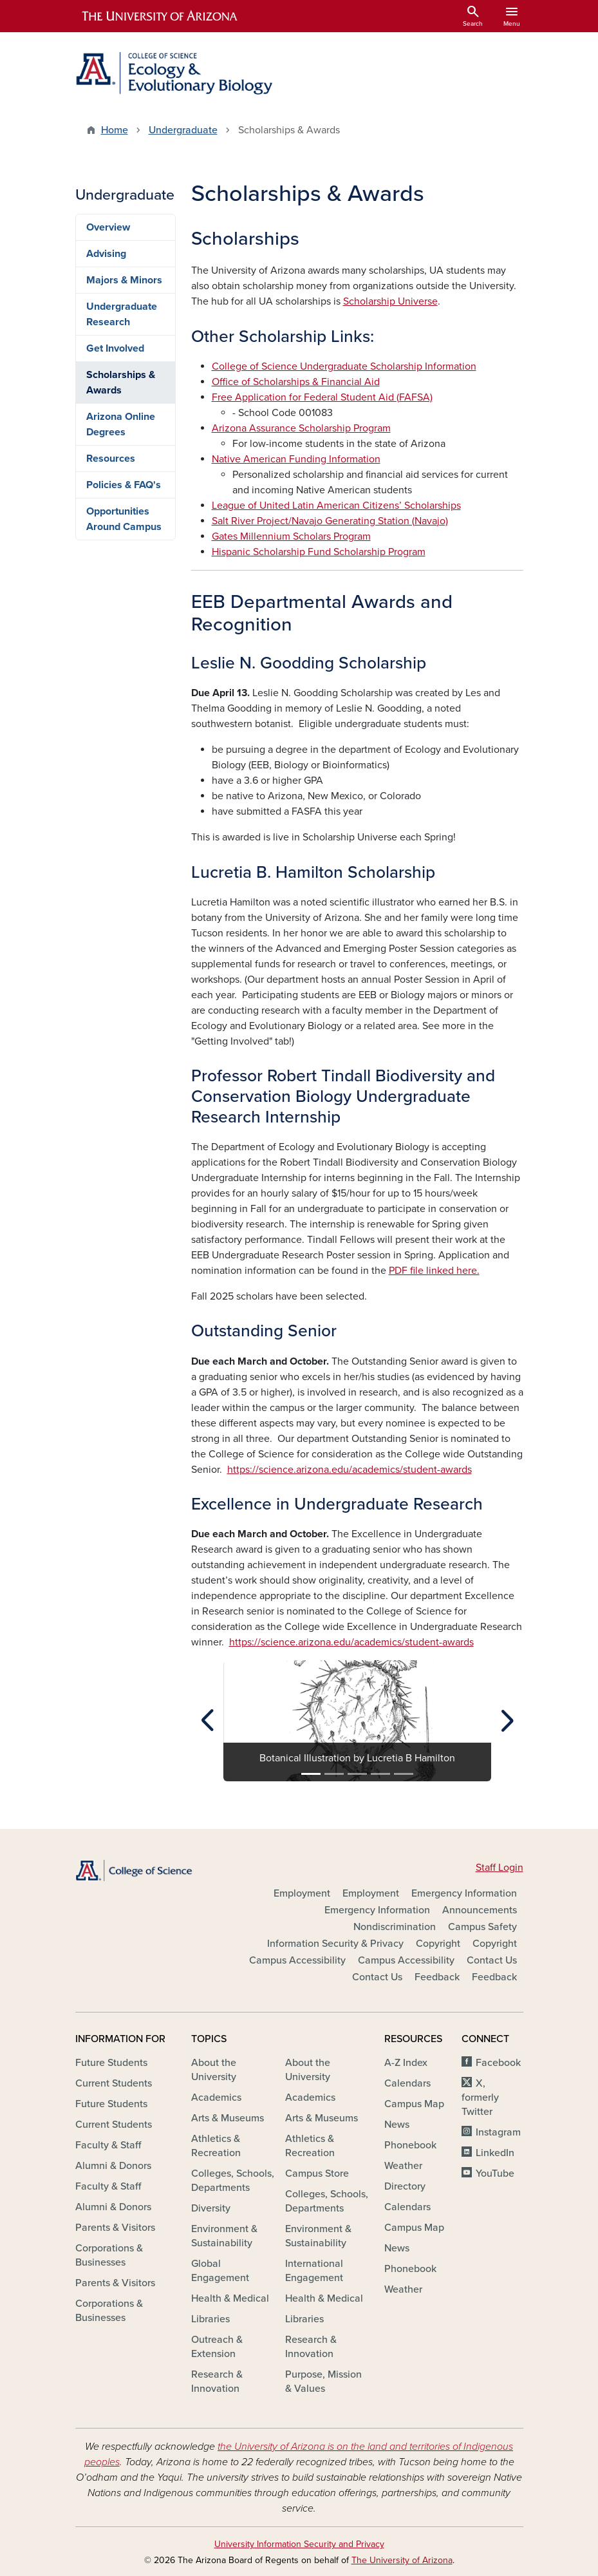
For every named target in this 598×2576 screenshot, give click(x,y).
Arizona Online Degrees (120, 424)
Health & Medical (230, 2298)
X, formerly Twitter (480, 2097)
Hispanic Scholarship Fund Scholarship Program (318, 551)
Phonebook (410, 2145)
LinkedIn (495, 2152)
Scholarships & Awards (120, 382)
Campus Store (317, 2173)
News (396, 2124)
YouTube (495, 2173)
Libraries (210, 2319)
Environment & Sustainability (224, 2235)
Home (114, 130)
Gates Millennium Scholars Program (291, 536)
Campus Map (414, 2104)
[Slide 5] (403, 1773)
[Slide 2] (334, 1773)
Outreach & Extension (217, 2346)
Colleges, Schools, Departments (232, 2180)
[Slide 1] (311, 1773)
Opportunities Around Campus (124, 519)
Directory (404, 2186)
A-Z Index (405, 2062)
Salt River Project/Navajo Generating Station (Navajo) (330, 521)
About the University (213, 2069)
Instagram (498, 2132)
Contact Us (492, 1960)
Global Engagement (220, 2270)
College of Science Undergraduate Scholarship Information (344, 366)
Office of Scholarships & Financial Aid (296, 381)
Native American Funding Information (296, 459)
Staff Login (499, 1867)
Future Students (111, 2062)
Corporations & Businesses (109, 2255)
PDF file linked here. (434, 1270)
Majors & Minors (124, 280)
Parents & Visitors (115, 2227)
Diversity (210, 2208)
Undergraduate (183, 130)
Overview (108, 227)
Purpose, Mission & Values (323, 2381)
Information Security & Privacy (335, 1943)
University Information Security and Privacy (299, 2544)
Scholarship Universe (390, 301)
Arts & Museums (227, 2118)
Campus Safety (482, 1926)
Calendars (407, 2083)
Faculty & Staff (108, 2145)
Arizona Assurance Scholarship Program (301, 428)
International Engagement (314, 2270)
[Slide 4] (380, 1773)
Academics (216, 2097)
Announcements (479, 1910)
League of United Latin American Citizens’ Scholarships (336, 505)
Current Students (113, 2083)
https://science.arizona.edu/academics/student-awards (349, 1469)
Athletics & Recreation (216, 2145)
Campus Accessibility (297, 1960)
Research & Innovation (217, 2381)
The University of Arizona (402, 2560)
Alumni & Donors (113, 2165)
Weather (403, 2165)
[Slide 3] (357, 1773)
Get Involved (115, 348)
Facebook (498, 2062)
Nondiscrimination (394, 1926)
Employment (302, 1893)
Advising (106, 253)
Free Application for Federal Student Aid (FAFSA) (322, 397)
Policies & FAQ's (123, 484)
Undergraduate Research (121, 314)
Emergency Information (464, 1893)
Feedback (437, 1977)
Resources (110, 458)
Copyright (438, 1943)
